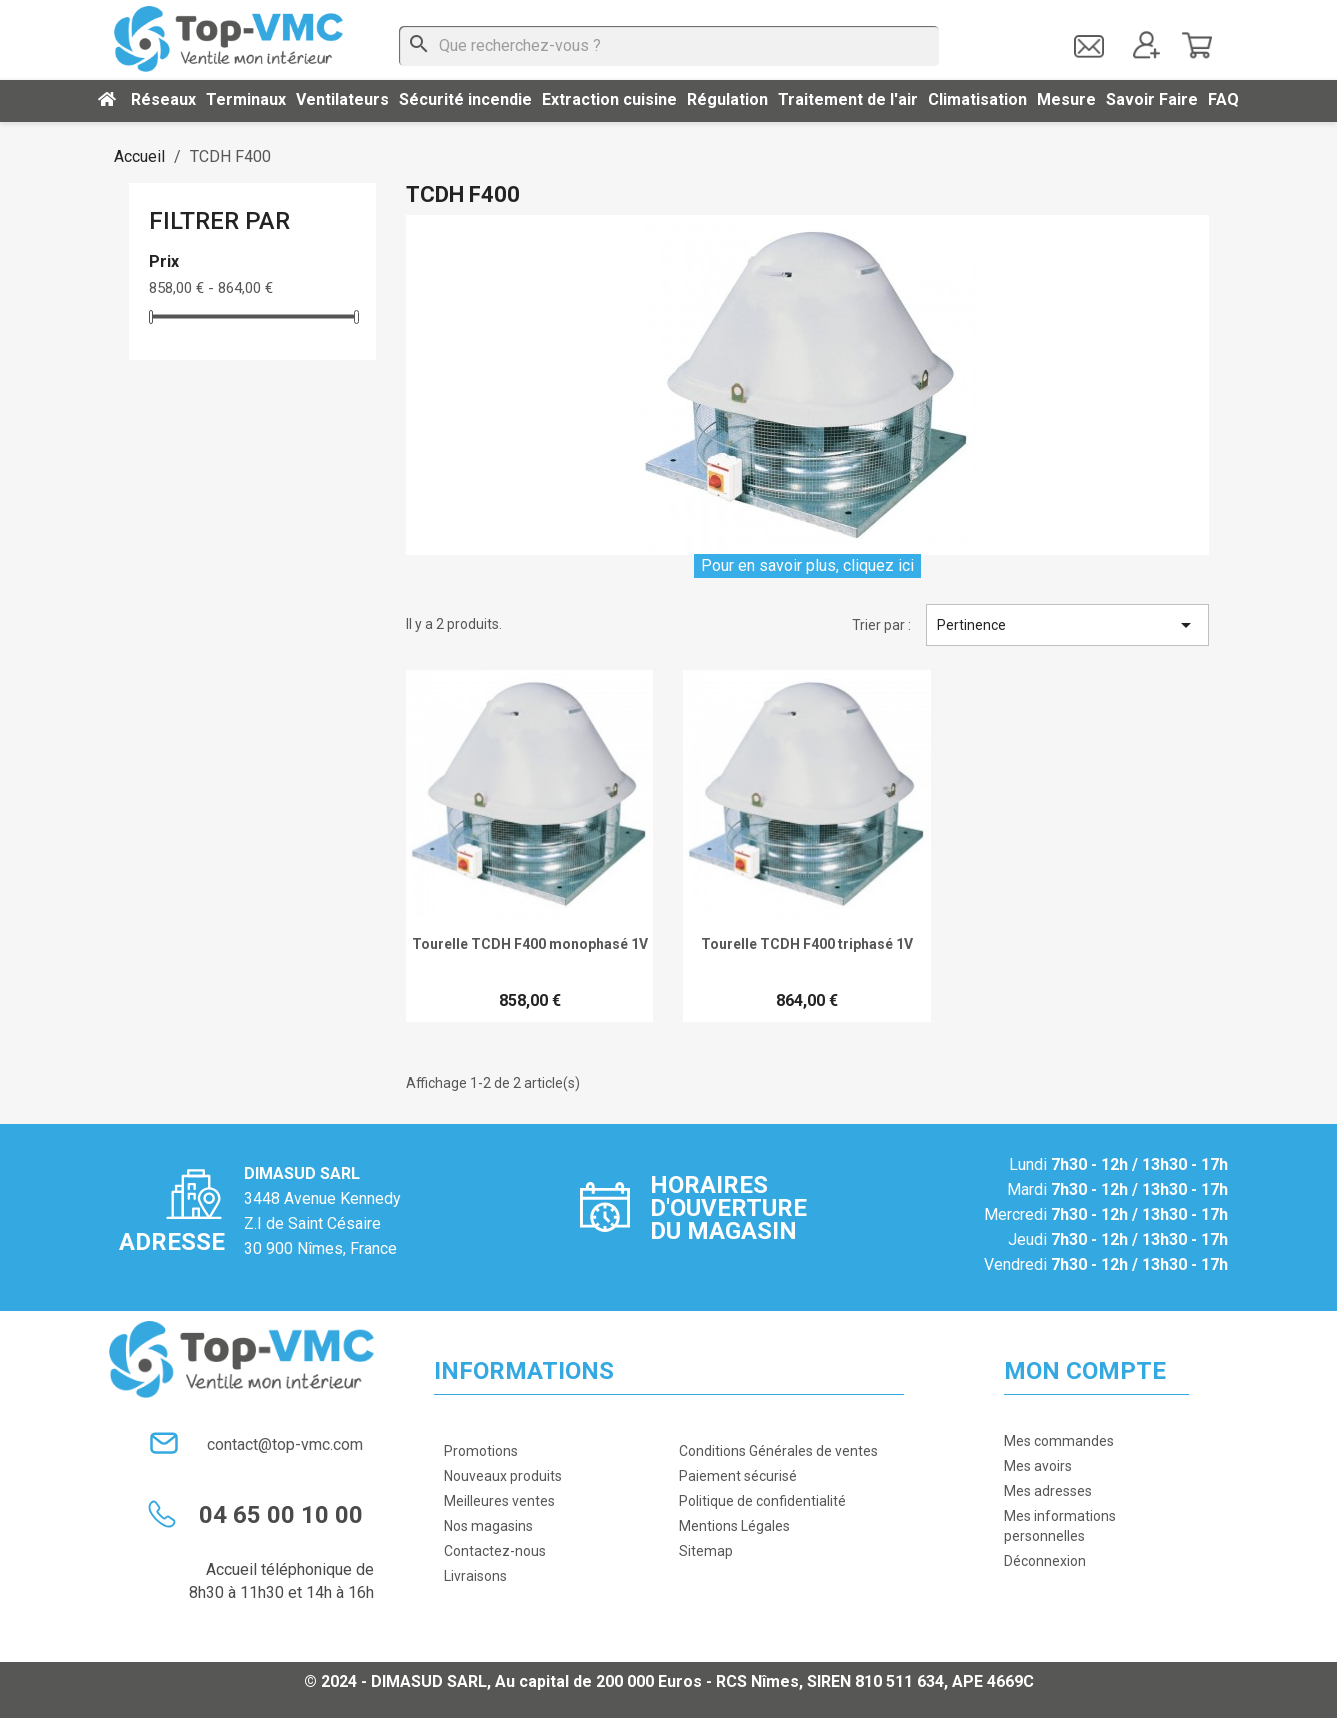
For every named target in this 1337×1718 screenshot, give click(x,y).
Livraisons (475, 1576)
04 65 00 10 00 (281, 1515)
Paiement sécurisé (738, 1476)
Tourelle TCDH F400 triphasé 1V (807, 944)
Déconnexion (1045, 1561)
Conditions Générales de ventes (778, 1451)
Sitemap (706, 1551)
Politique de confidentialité (762, 1501)
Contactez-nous (495, 1551)
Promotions (481, 1451)
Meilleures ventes (499, 1501)
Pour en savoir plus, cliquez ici (807, 565)
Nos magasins (488, 1526)
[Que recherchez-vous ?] (669, 46)
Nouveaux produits (503, 1476)
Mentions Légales (734, 1526)
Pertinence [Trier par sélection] (1067, 625)
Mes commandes (1059, 1441)
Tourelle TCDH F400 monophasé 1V (530, 944)
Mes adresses (1048, 1491)
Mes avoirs (1038, 1466)
